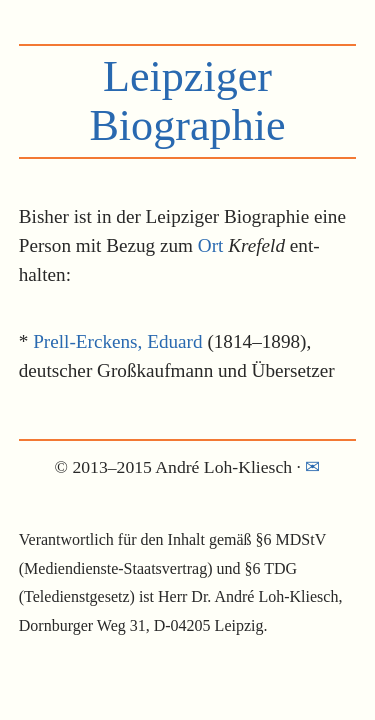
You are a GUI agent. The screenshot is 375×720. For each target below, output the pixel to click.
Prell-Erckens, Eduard (117, 341)
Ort (211, 245)
